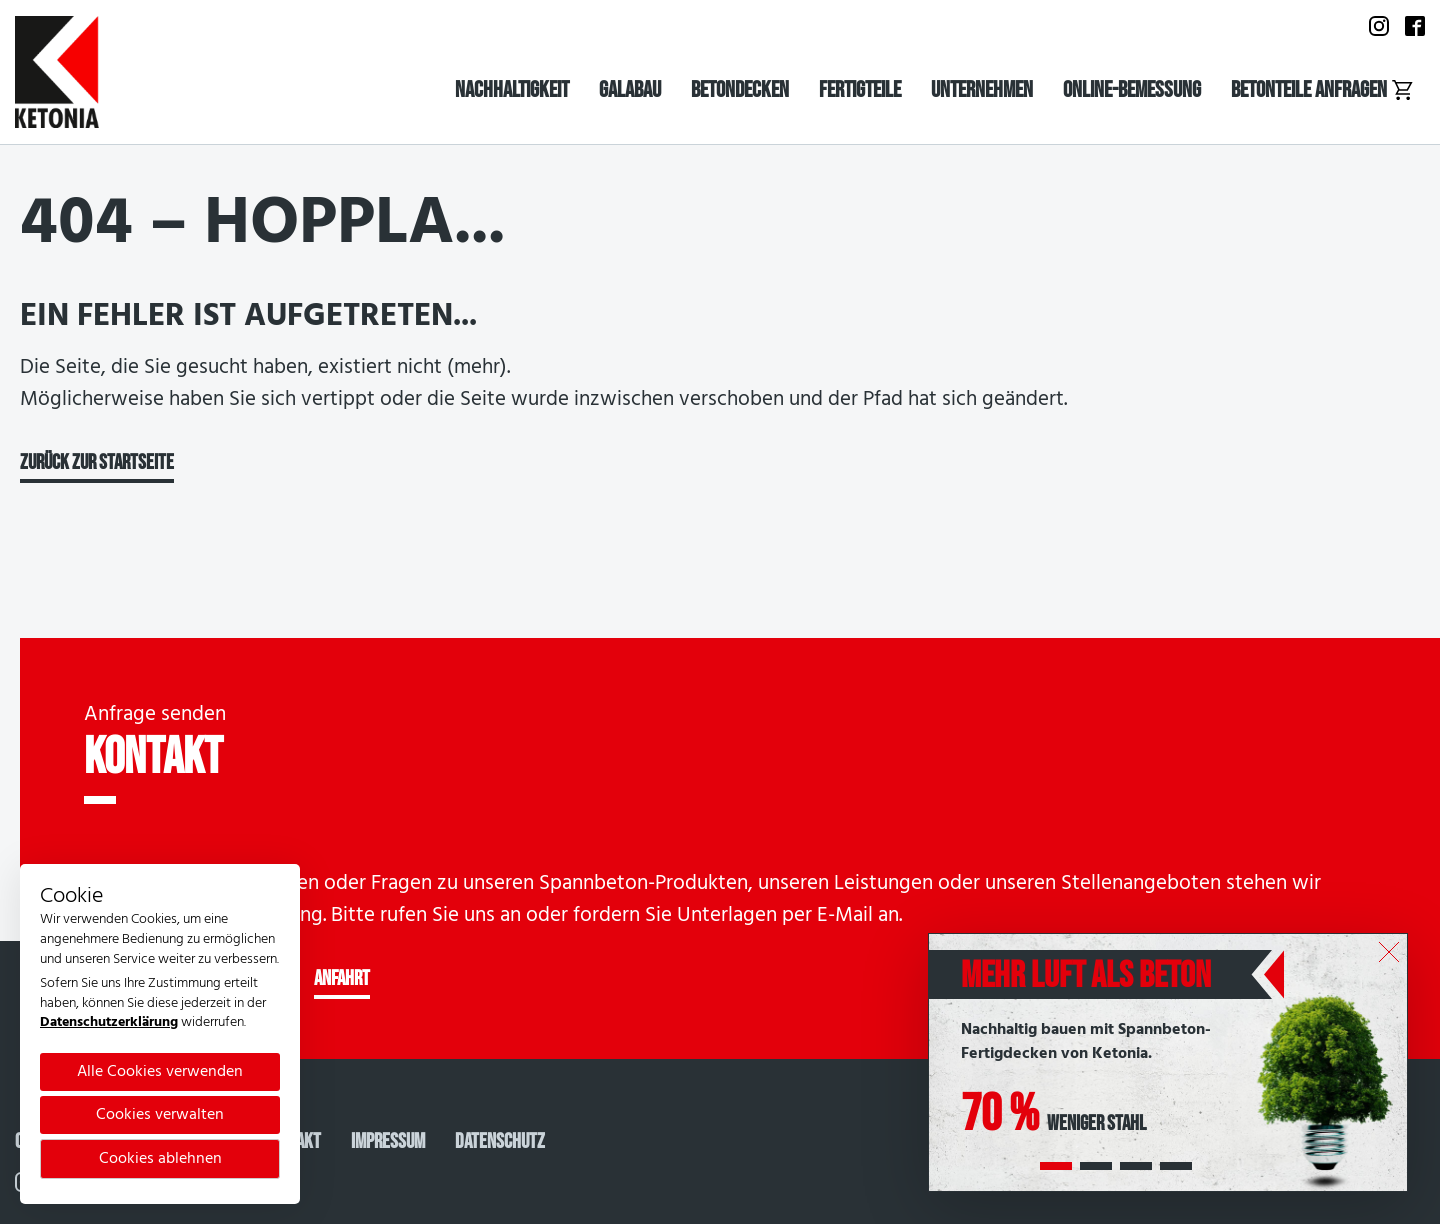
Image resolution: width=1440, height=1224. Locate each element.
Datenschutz (500, 1141)
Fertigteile (860, 90)
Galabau (630, 90)
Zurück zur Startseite (97, 462)
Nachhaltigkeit (512, 90)
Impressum (388, 1141)
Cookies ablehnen (160, 1159)
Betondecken (740, 90)
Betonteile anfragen (1323, 90)
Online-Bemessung (1132, 90)
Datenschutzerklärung (109, 1022)
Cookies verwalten (160, 1115)
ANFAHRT (342, 978)
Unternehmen (982, 90)
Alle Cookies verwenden (160, 1072)
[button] (1056, 1166)
